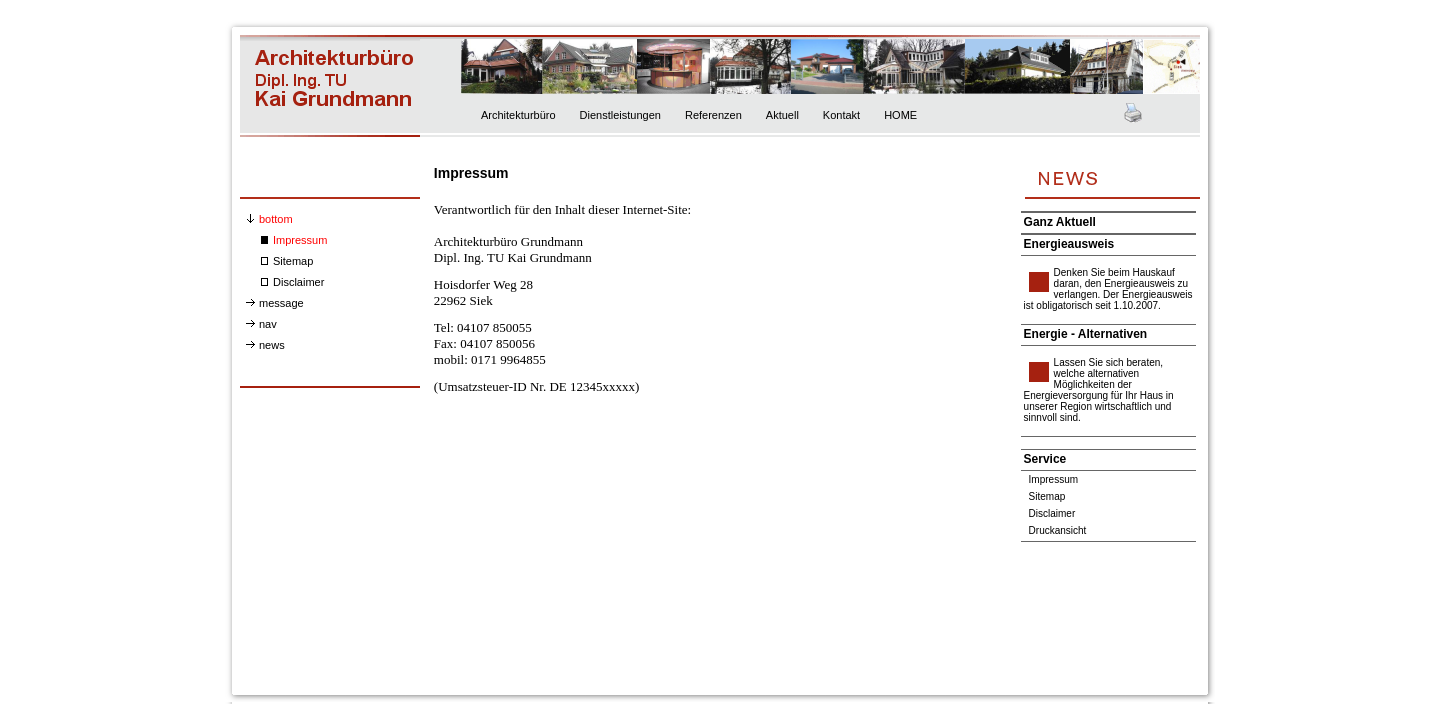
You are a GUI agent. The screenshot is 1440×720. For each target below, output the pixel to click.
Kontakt (841, 115)
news (272, 345)
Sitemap (293, 261)
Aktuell (782, 115)
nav (268, 324)
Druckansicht (1058, 530)
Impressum (300, 240)
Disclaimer (298, 282)
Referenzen (713, 115)
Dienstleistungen (620, 115)
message (281, 303)
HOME (900, 115)
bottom (276, 219)
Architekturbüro (518, 115)
